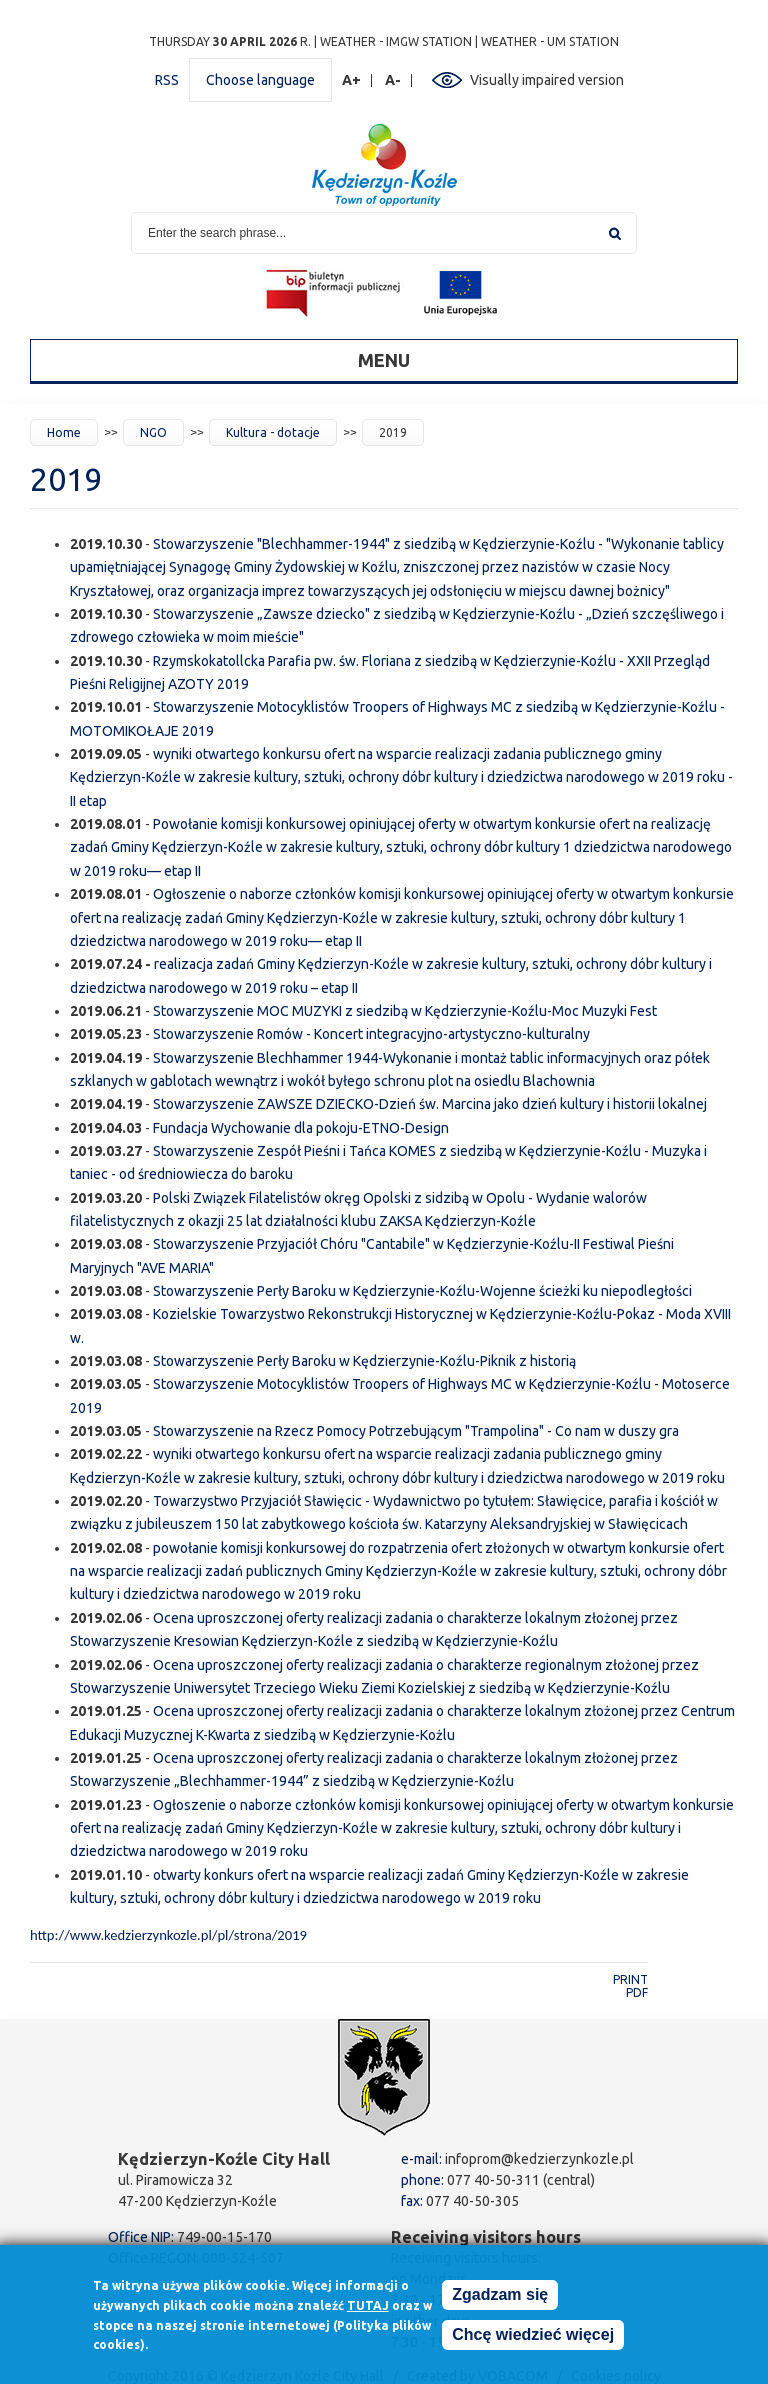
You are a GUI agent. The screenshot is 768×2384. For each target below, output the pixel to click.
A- (393, 80)
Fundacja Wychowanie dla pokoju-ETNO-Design (301, 1128)
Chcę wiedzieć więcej (533, 2334)
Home (64, 432)
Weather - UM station (550, 41)
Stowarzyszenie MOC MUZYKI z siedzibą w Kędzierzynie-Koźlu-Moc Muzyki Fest (405, 1011)
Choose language (260, 80)
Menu (384, 360)
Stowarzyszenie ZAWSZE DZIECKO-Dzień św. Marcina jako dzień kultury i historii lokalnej (430, 1104)
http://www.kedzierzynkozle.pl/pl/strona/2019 (168, 1935)
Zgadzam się (500, 2294)
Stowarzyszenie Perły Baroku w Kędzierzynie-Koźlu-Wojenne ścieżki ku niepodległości (422, 1291)
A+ (352, 80)
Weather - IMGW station (396, 41)
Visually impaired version (547, 80)
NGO (153, 432)
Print (630, 1979)
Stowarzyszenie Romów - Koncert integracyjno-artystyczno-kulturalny (371, 1034)
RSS (167, 80)
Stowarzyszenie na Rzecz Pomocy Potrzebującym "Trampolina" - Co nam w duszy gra (416, 1431)
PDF (637, 1992)
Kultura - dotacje (273, 432)
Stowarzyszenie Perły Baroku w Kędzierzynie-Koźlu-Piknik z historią (364, 1361)
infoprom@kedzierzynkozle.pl (539, 2159)
